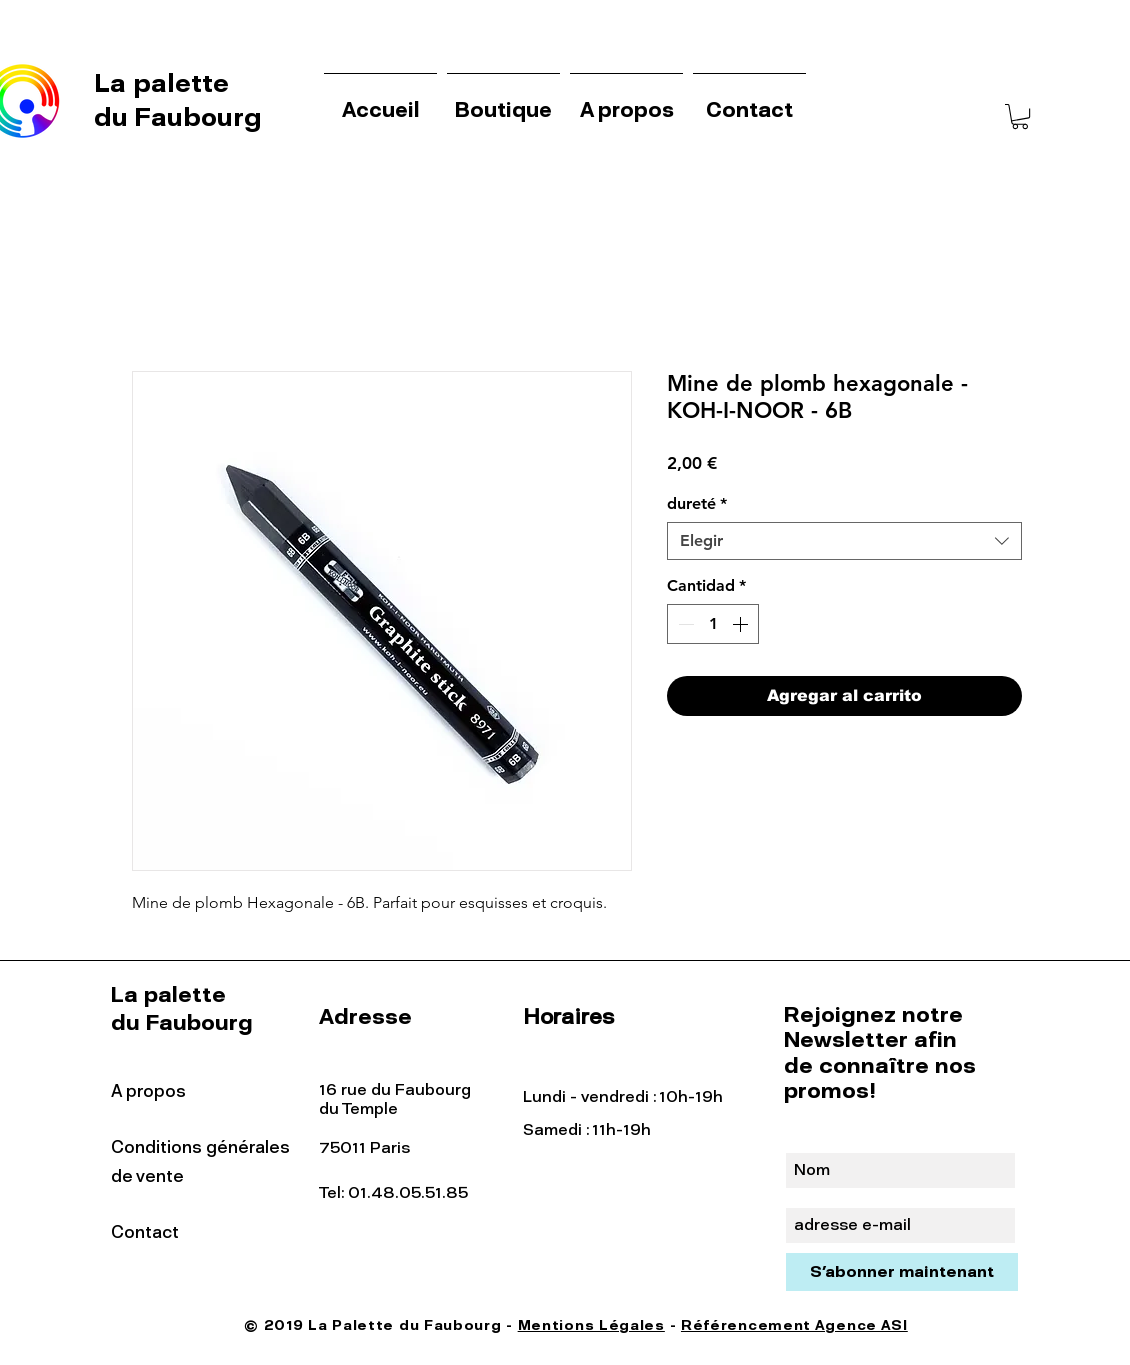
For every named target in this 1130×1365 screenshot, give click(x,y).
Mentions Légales (591, 1325)
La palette (165, 83)
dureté (697, 503)
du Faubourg (178, 117)
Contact (145, 1232)
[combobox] (844, 541)
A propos (148, 1091)
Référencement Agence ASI (794, 1325)
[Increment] (742, 624)
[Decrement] (684, 624)
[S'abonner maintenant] (902, 1272)
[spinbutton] (713, 624)
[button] (1020, 116)
